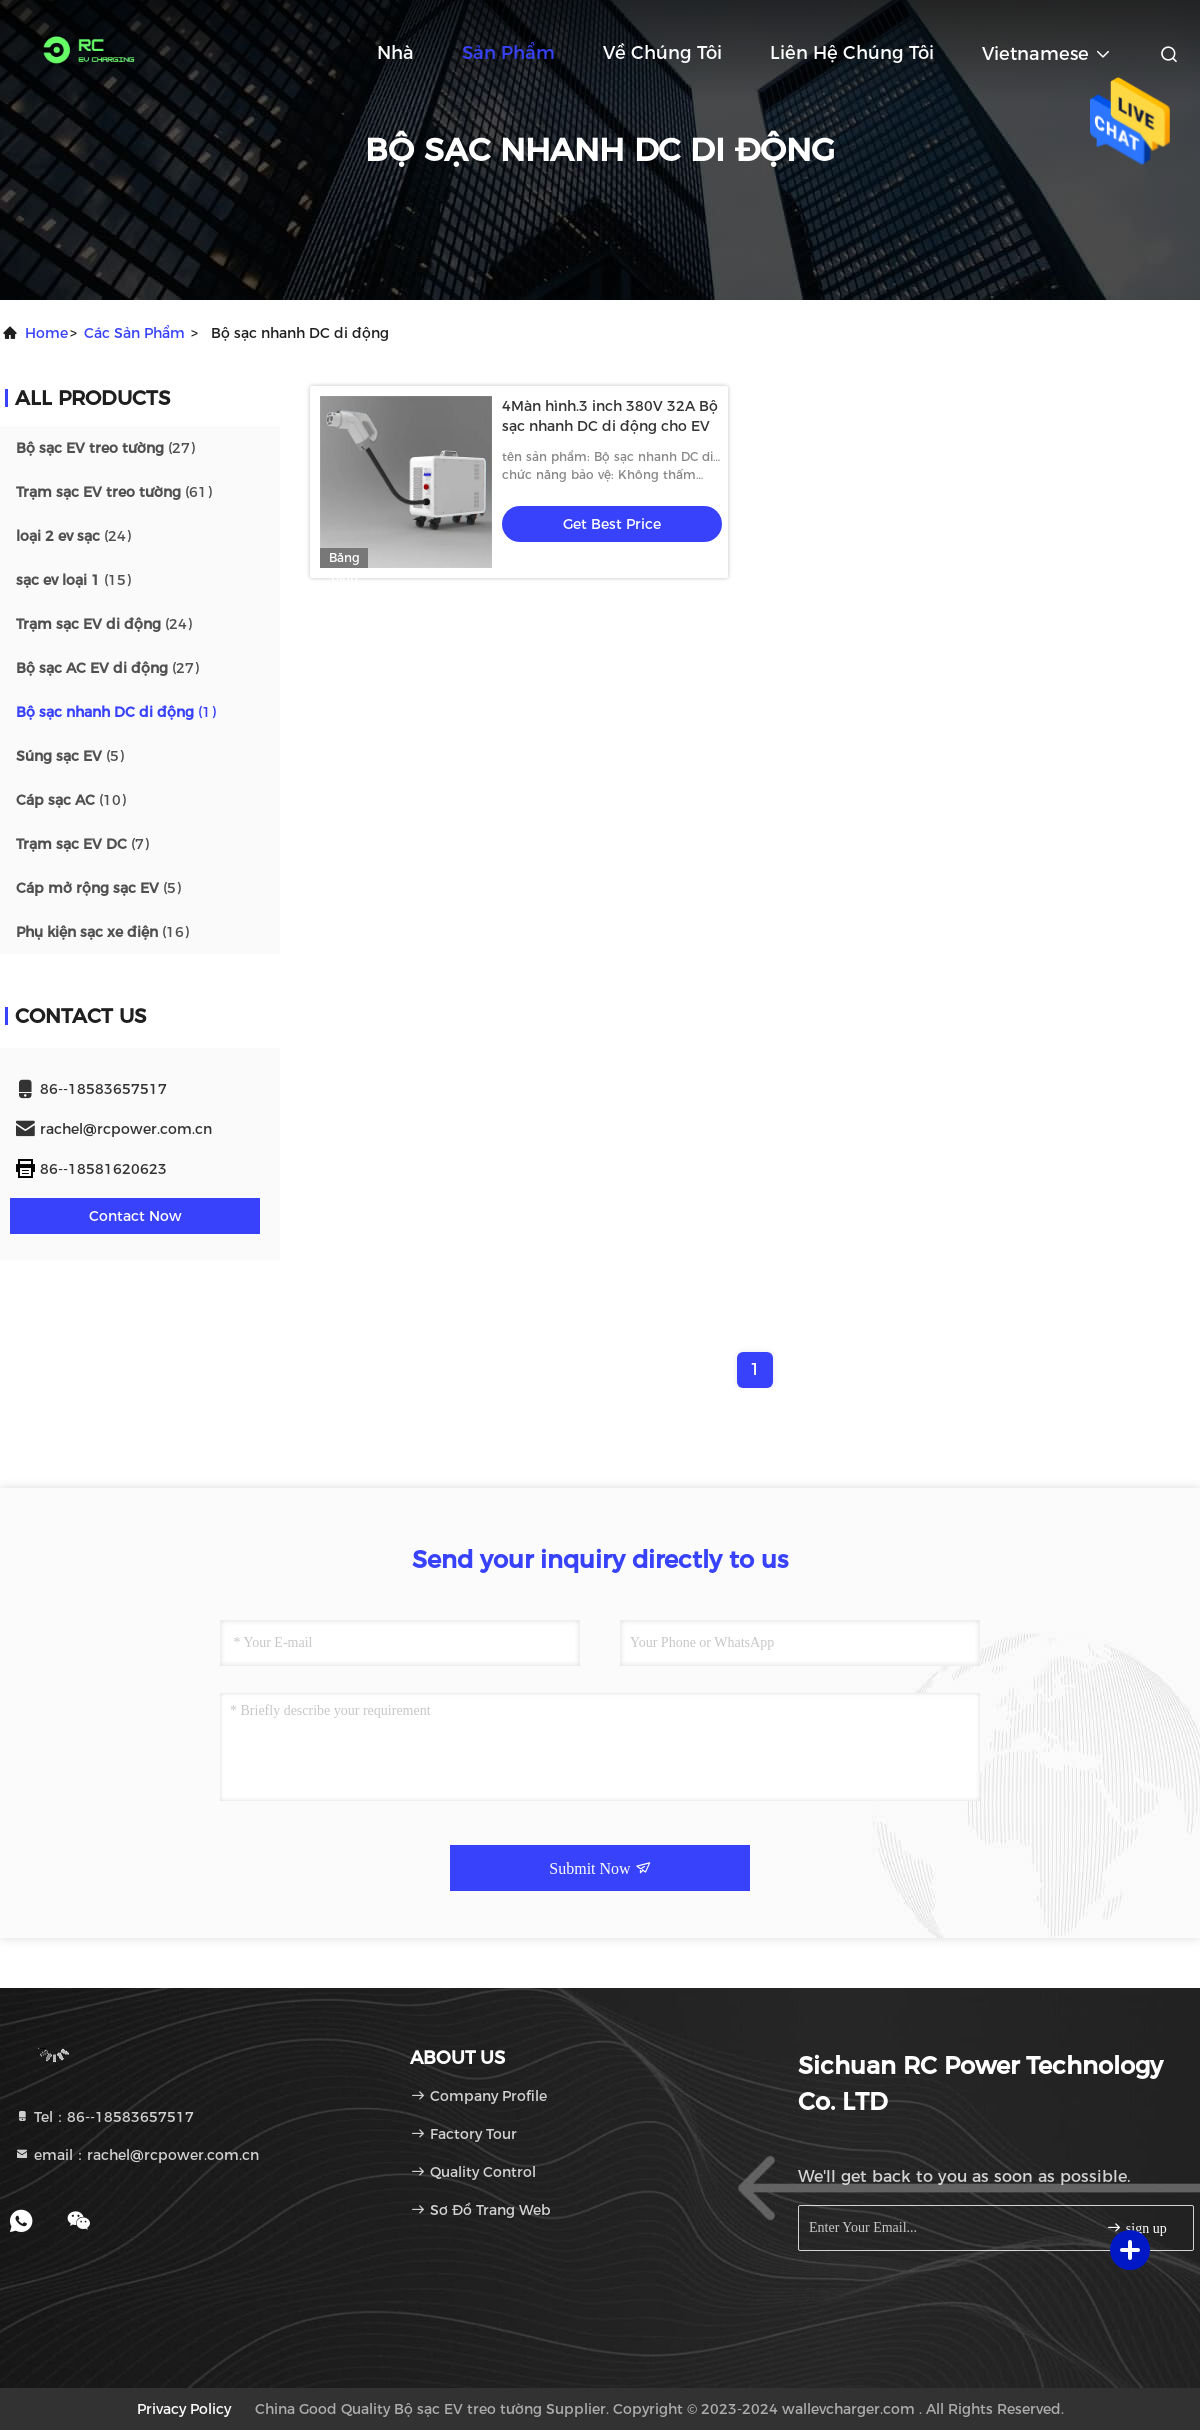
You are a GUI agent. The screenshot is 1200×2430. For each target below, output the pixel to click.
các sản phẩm (134, 333)
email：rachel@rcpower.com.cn (136, 2155)
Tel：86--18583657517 (104, 2117)
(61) (114, 492)
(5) (70, 756)
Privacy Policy (184, 2409)
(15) (73, 580)
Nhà (395, 53)
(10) (71, 800)
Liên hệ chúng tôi (852, 53)
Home (46, 333)
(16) (102, 932)
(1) (116, 712)
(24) (73, 536)
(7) (82, 844)
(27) (105, 448)
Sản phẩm (508, 53)
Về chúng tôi (662, 53)
